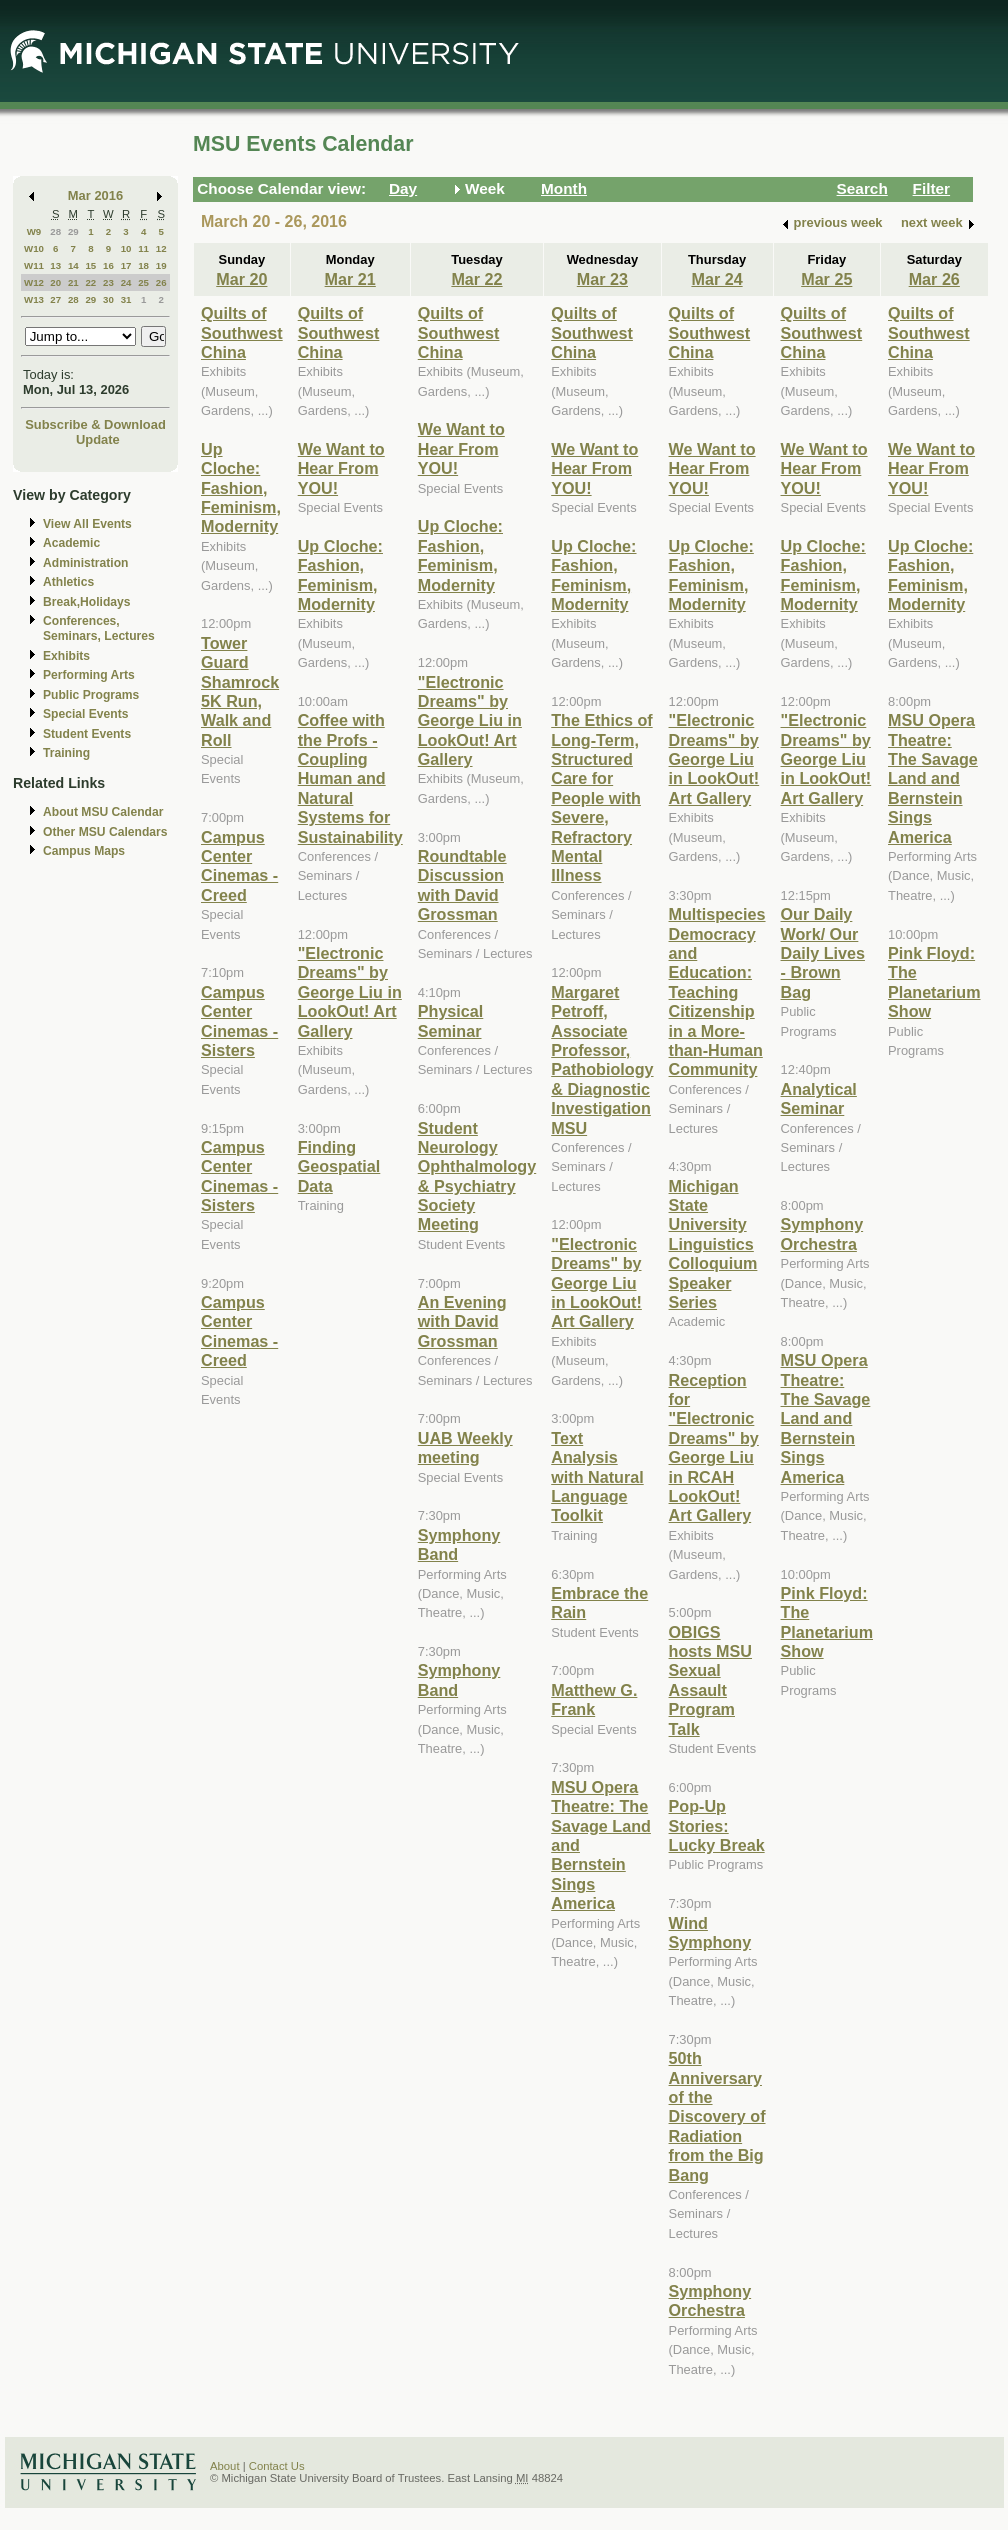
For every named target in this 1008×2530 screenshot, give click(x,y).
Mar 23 (602, 279)
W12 (34, 282)
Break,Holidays (87, 602)
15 (90, 265)
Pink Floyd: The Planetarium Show (827, 1622)
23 (108, 282)
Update (98, 439)
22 (90, 282)
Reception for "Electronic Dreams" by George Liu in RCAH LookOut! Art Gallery (714, 1448)
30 (108, 299)
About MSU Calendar (103, 812)
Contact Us (277, 2466)
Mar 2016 (95, 195)
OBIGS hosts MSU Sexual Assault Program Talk (710, 1680)
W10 (34, 248)
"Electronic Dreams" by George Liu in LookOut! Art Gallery (350, 992)
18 (143, 265)
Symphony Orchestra (710, 2300)
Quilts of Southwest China (242, 332)
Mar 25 (826, 279)
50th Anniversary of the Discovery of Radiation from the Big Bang (717, 2116)
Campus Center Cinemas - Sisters (239, 1021)
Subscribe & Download (95, 424)
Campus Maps (84, 851)
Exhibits (66, 656)
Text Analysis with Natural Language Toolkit (597, 1477)
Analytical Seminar (819, 1098)
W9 (34, 231)
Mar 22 (476, 279)
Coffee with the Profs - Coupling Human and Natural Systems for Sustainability (350, 778)
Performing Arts (89, 675)
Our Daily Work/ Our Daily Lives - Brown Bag (823, 953)
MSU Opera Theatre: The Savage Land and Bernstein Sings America (826, 1418)
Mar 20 (241, 279)
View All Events (87, 524)
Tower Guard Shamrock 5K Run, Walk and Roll (240, 691)
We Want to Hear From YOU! (341, 468)
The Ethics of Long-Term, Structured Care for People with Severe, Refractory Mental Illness (601, 797)
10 (126, 248)
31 (126, 299)
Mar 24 (716, 279)
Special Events (85, 714)
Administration (85, 563)
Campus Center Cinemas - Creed (239, 866)
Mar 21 (350, 279)
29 (73, 231)
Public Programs (91, 695)
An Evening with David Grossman (462, 1321)
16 (108, 265)
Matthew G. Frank (594, 1699)
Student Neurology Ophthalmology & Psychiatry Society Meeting (477, 1176)
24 (126, 282)
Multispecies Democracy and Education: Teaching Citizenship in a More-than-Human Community (717, 991)
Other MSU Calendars (105, 832)
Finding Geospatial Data (339, 1166)
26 (161, 282)
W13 (34, 299)
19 (161, 265)
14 (73, 265)
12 (161, 248)
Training (66, 753)
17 (126, 265)
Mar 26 (934, 279)
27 (55, 299)
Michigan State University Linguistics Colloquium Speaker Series (713, 1244)
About (225, 2466)
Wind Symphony (710, 1932)
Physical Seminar (451, 1020)
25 (143, 282)
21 (73, 282)
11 (143, 248)
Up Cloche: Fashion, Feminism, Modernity (241, 488)
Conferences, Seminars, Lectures (99, 628)
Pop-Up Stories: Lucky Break (717, 1825)
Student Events (87, 734)
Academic (71, 543)
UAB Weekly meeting (465, 1447)
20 (55, 282)
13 (55, 265)
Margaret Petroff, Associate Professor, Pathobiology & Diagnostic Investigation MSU (602, 1060)
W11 (34, 265)
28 (55, 231)
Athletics (68, 582)
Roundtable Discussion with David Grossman (462, 885)
